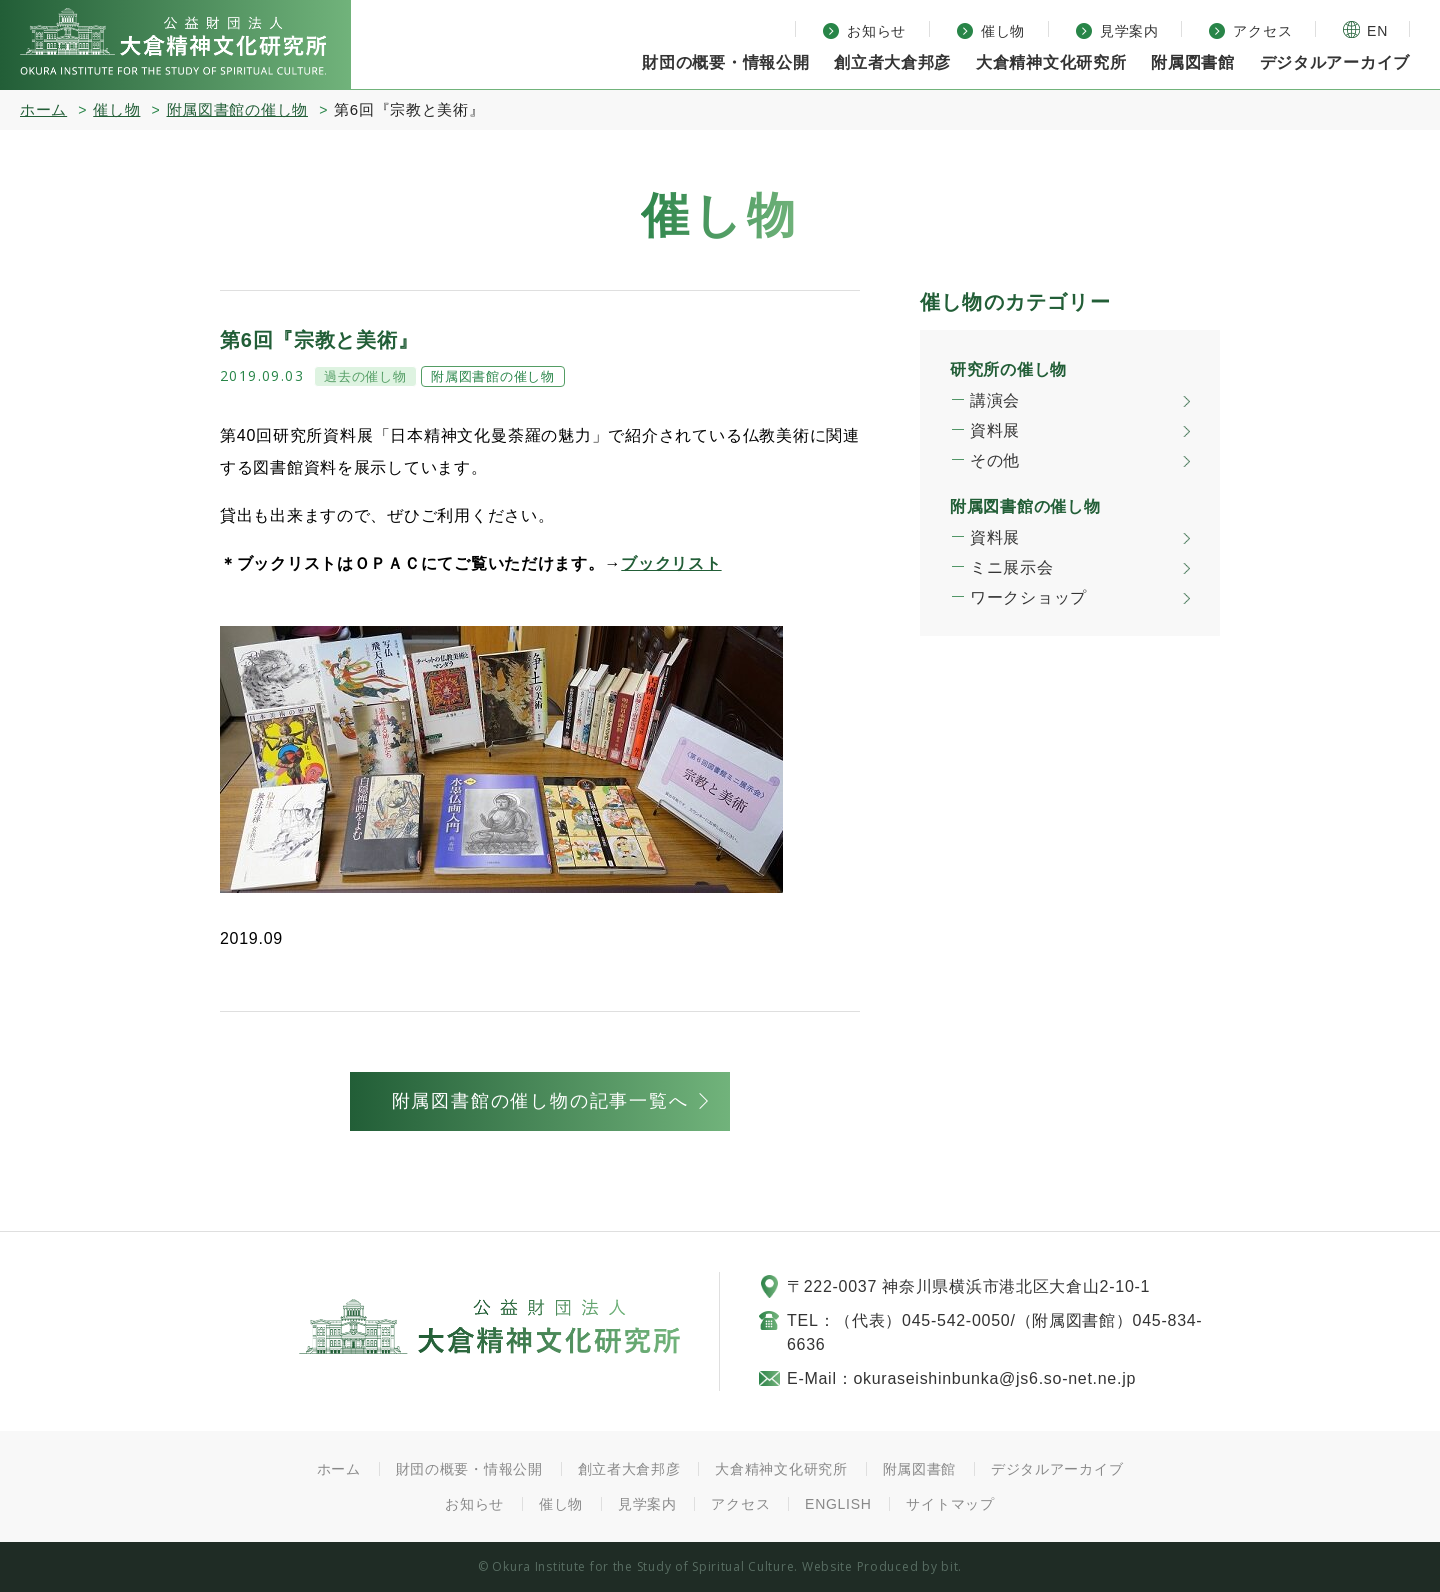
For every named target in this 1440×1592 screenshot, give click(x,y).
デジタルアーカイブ (1335, 62)
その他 (995, 460)
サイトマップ (950, 1504)
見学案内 (647, 1504)
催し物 (116, 109)
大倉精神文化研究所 (173, 41)
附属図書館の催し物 (237, 109)
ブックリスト (671, 563)
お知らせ (474, 1504)
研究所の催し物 (1008, 369)
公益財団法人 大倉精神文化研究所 (489, 1326)
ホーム (43, 109)
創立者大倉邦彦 (892, 62)
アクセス (740, 1504)
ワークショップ (1028, 597)
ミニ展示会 (1012, 567)
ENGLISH (838, 1504)
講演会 (995, 400)
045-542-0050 (956, 1320)
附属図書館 (920, 1469)
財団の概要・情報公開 (469, 1469)
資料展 (995, 430)
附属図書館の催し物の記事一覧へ (540, 1101)
